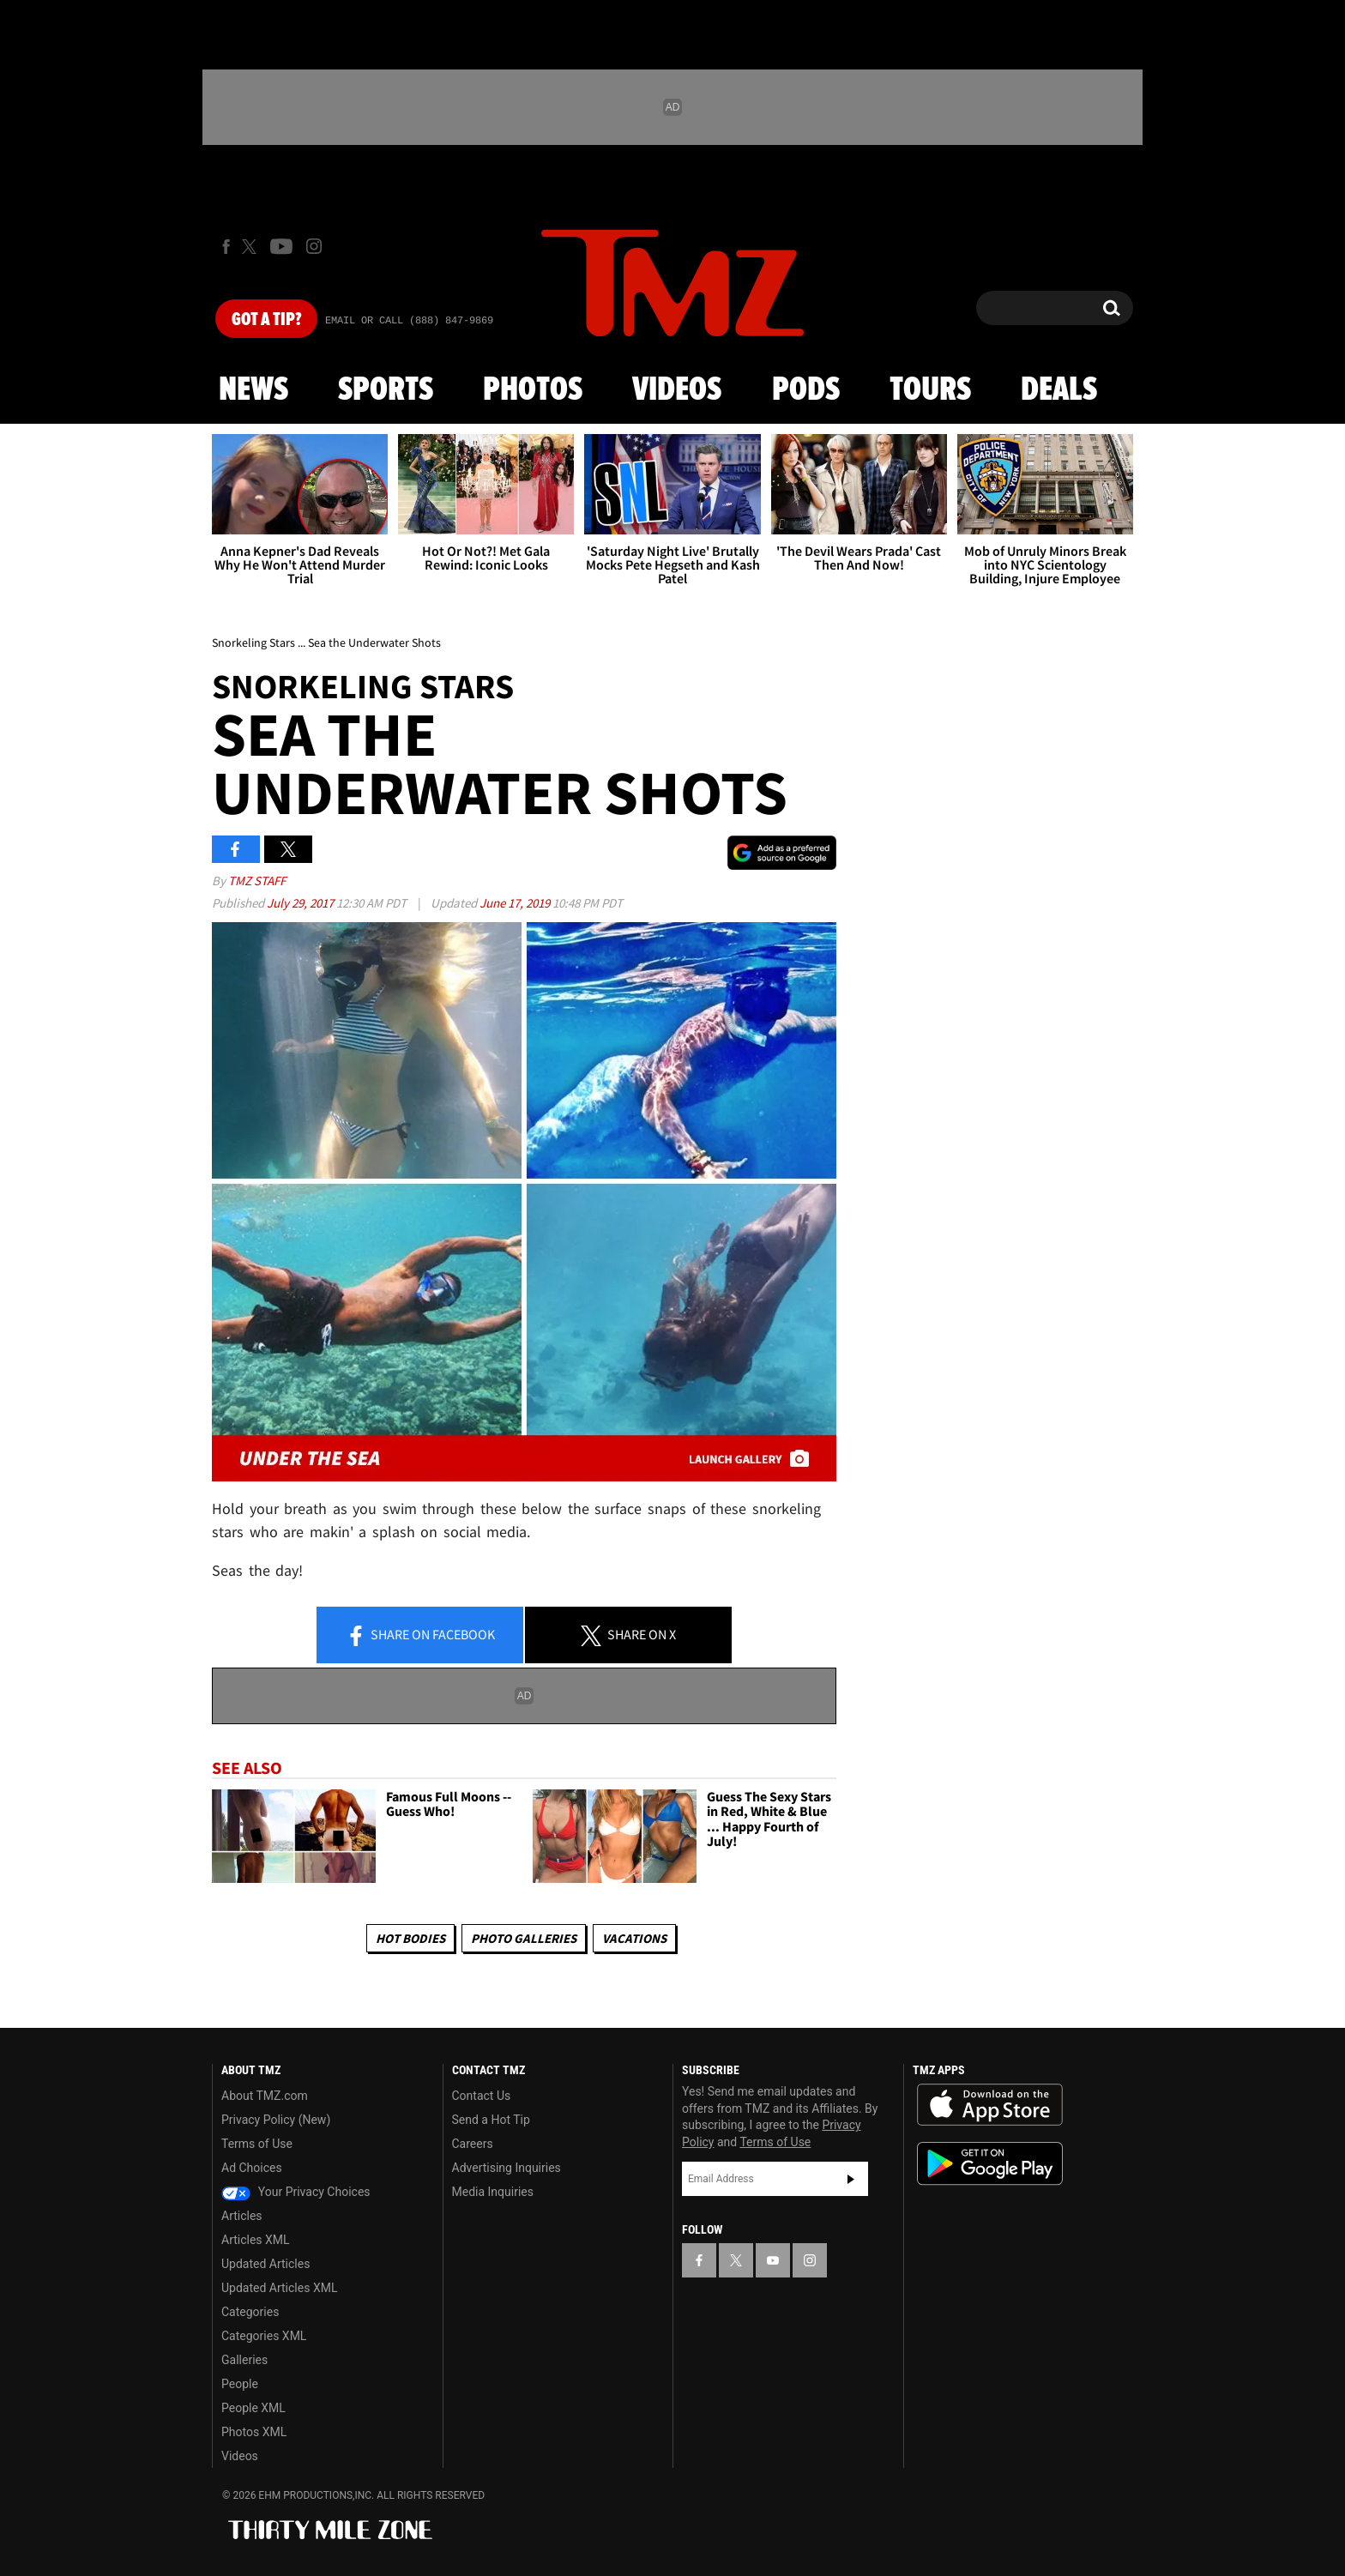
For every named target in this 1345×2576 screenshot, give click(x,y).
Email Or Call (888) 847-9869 (409, 321)
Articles (241, 2216)
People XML (253, 2408)
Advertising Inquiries (506, 2168)
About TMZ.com (264, 2095)
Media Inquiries (493, 2192)
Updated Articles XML (279, 2288)
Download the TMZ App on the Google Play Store (990, 2164)
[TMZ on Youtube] (281, 246)
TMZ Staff (257, 880)
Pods (806, 390)
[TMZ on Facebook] (226, 246)
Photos (532, 390)
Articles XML (255, 2240)
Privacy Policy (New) (275, 2120)
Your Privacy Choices (296, 2192)
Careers (472, 2144)
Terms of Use (257, 2144)
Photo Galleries (523, 1938)
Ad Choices (251, 2168)
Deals (1059, 390)
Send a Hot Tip (491, 2120)
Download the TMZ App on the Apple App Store (990, 2105)
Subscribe (851, 2179)
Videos (676, 390)
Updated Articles (265, 2264)
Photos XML (253, 2432)
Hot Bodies (410, 1938)
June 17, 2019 (515, 903)
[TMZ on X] (251, 246)
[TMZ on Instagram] (314, 246)
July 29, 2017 (301, 903)
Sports (385, 390)
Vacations (634, 1938)
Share (420, 1636)
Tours (930, 390)
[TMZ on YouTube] (773, 2260)
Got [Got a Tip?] (266, 320)
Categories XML (263, 2336)
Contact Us (481, 2095)
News (253, 390)
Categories (250, 2312)
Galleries (244, 2360)
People (239, 2384)
